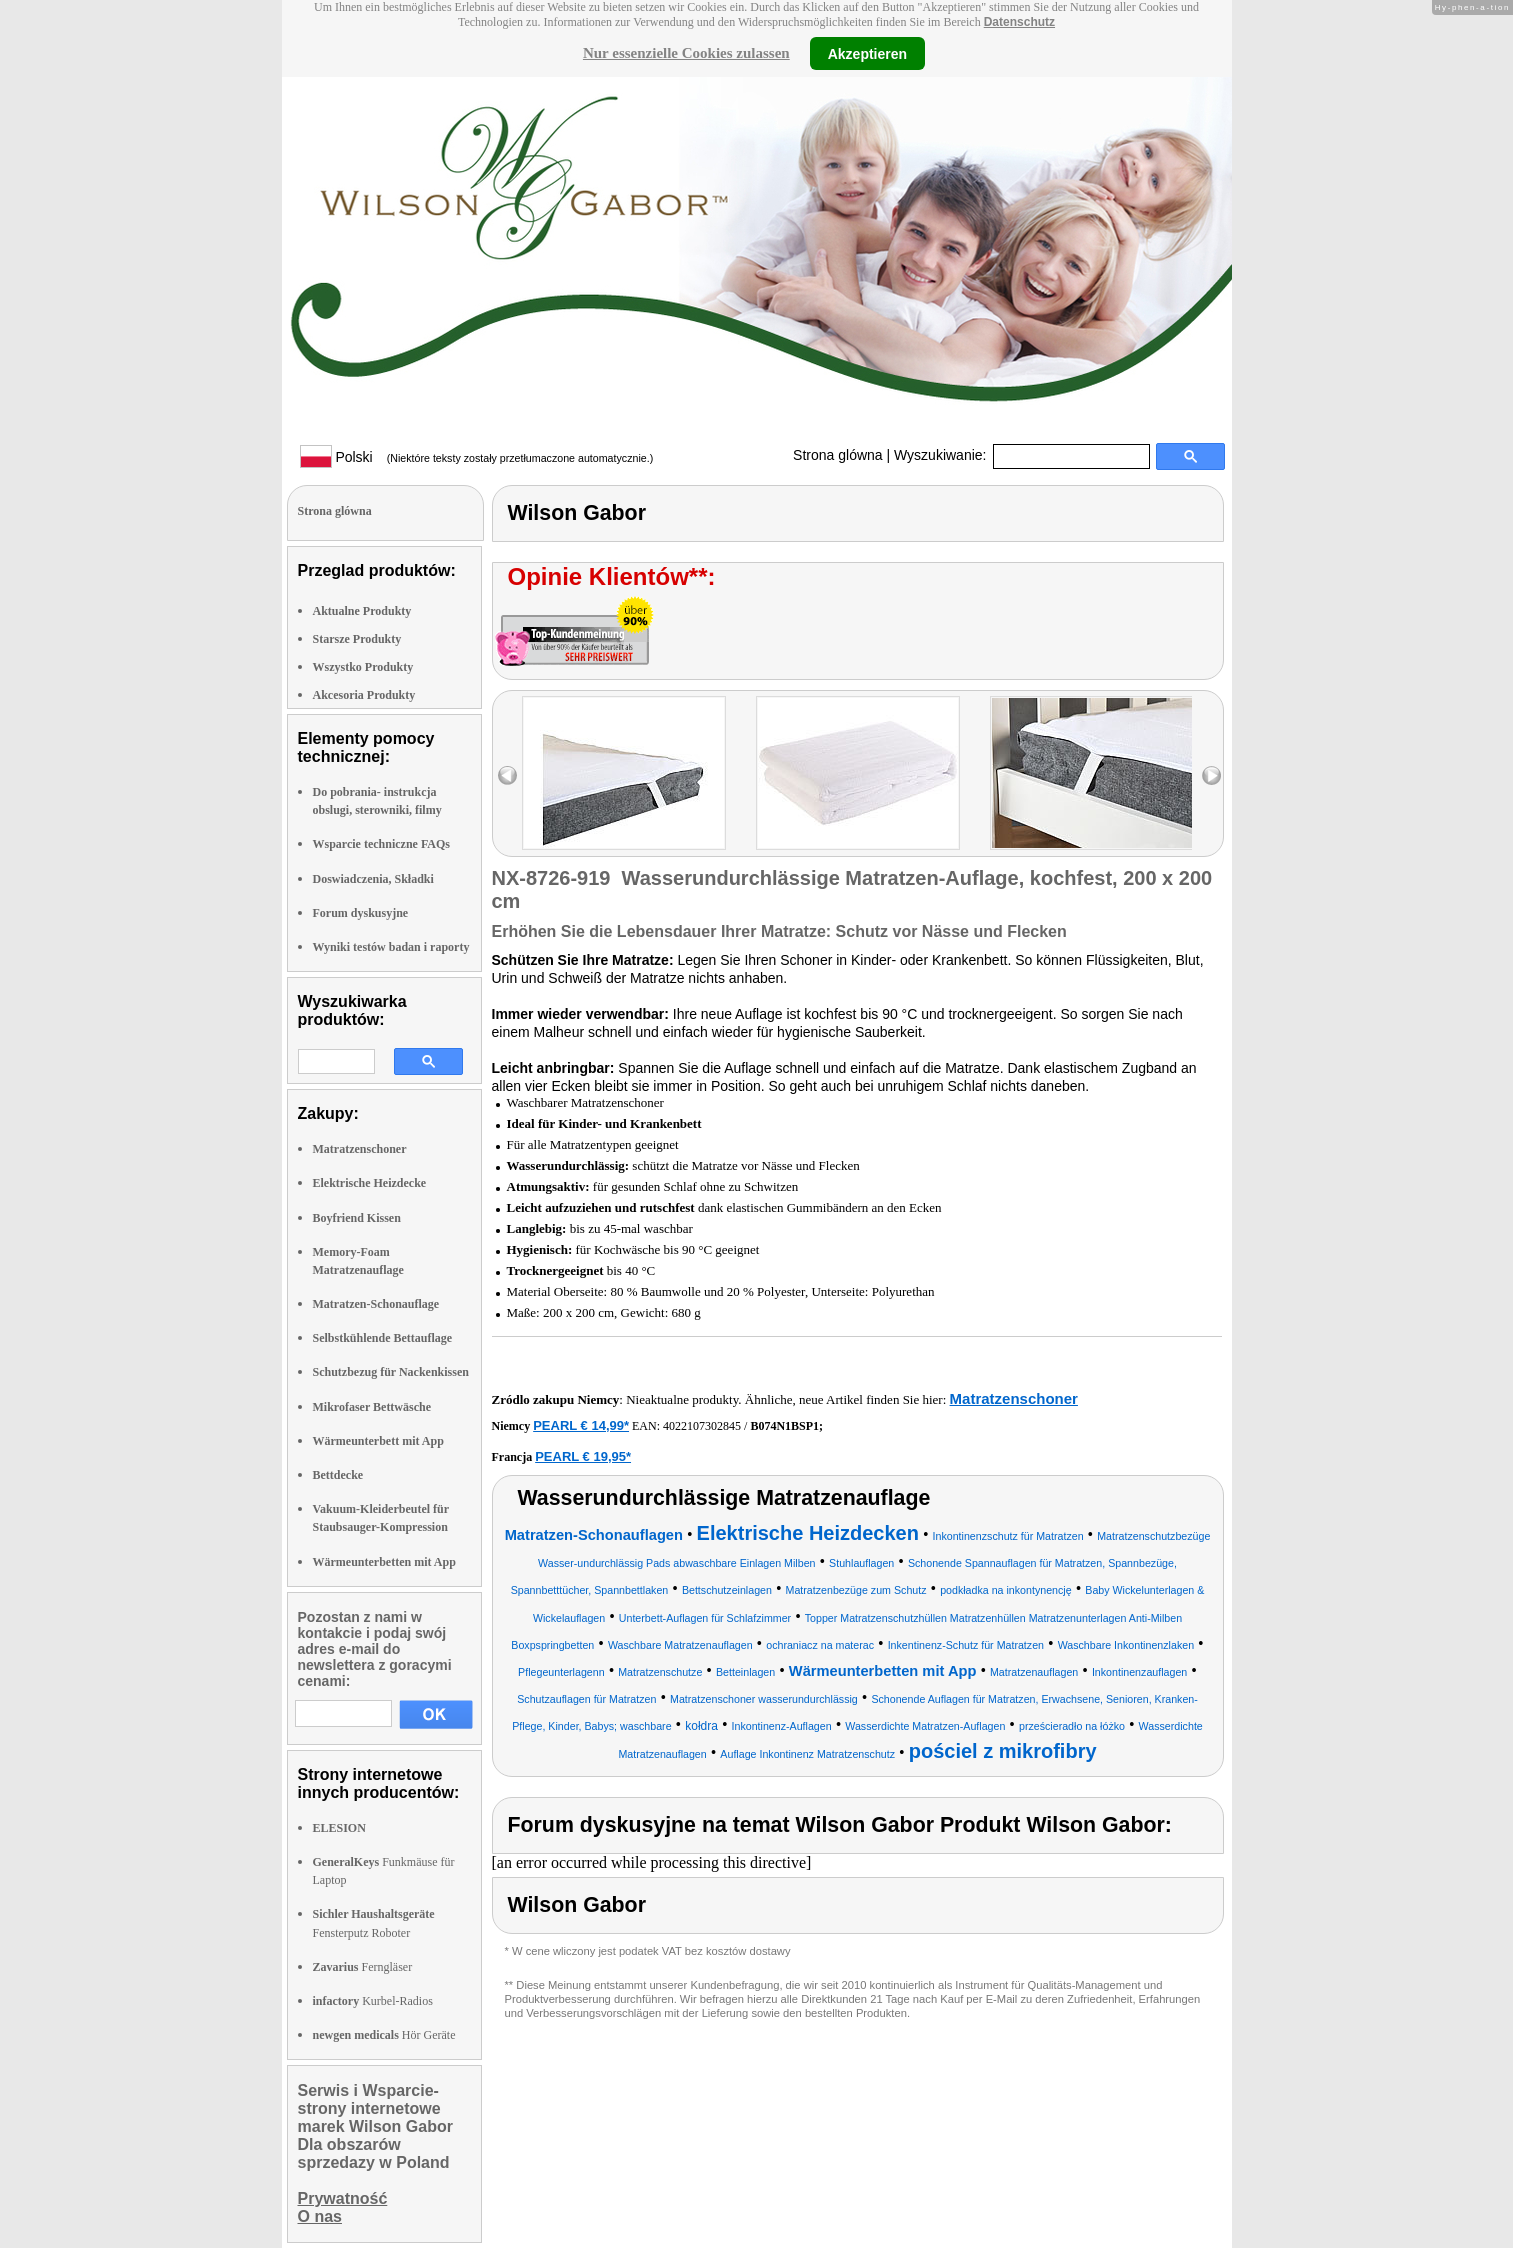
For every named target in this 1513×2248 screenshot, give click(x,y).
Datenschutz (1019, 22)
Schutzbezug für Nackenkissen (391, 1372)
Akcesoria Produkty (364, 695)
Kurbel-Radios (373, 2001)
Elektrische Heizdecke (370, 1183)
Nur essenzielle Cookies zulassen (686, 53)
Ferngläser (363, 1967)
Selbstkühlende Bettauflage (383, 1338)
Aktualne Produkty (362, 611)
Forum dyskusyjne (361, 913)
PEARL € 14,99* (581, 1425)
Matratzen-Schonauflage (376, 1304)
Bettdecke (338, 1475)
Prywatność (343, 2198)
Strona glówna (838, 455)
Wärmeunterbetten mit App (384, 1562)
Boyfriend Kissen (357, 1218)
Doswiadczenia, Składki (373, 879)
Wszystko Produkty (363, 667)
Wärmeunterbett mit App (378, 1441)
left (507, 775)
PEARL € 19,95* (583, 1456)
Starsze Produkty (357, 639)
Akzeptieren (867, 53)
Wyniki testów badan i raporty (391, 947)
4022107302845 (702, 1426)
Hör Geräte (384, 2035)
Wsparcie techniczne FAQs (382, 844)
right (1211, 775)
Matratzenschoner (360, 1149)
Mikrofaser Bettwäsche (372, 1407)
